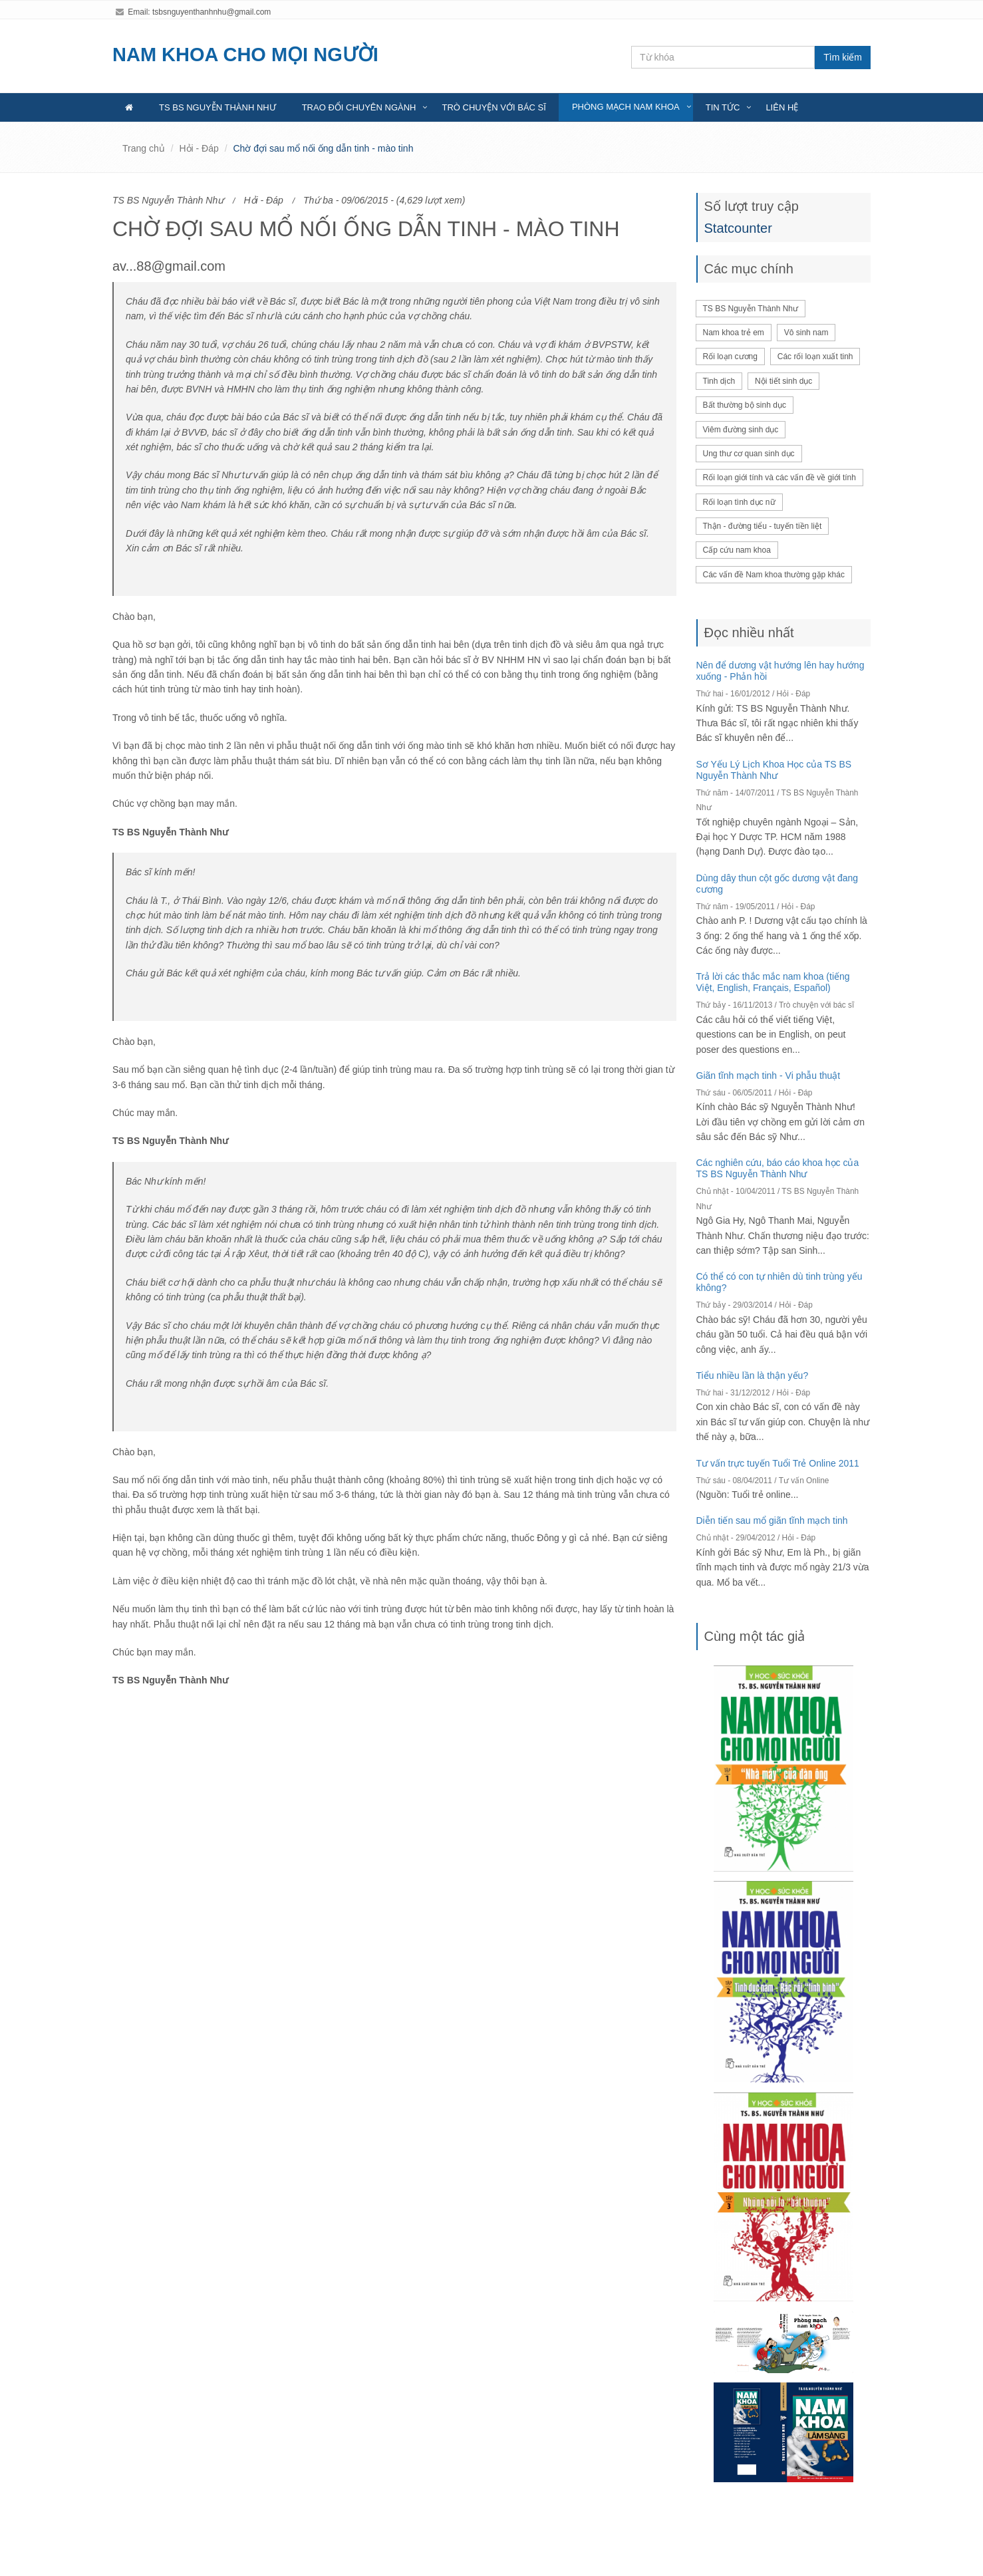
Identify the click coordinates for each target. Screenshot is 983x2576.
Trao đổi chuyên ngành (359, 107)
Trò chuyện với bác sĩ (493, 107)
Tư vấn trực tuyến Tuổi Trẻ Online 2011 (777, 1463)
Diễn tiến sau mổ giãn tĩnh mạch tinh (772, 1520)
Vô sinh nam (806, 332)
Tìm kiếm (842, 57)
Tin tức (723, 107)
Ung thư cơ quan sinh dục (749, 453)
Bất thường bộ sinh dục (744, 405)
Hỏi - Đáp (198, 148)
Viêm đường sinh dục (741, 429)
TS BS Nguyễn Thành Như (217, 107)
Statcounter (738, 228)
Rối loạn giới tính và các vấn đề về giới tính (779, 477)
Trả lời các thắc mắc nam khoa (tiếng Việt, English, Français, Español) (773, 982)
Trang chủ (143, 148)
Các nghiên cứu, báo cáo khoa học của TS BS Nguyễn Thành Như (777, 1168)
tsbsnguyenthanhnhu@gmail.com (211, 12)
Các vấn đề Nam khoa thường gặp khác (774, 574)
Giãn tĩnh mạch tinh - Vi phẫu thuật (768, 1075)
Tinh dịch (719, 381)
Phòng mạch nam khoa (626, 107)
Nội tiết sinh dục (783, 381)
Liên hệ (782, 107)
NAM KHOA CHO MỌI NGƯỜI (245, 54)
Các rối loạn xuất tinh (815, 356)
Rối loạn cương (730, 356)
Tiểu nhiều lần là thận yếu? (752, 1375)
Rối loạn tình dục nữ (739, 502)
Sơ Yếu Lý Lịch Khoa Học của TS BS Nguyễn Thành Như (774, 770)
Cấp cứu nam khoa (737, 550)
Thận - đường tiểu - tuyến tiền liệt (762, 526)
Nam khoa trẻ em (733, 332)
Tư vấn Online (804, 1480)
